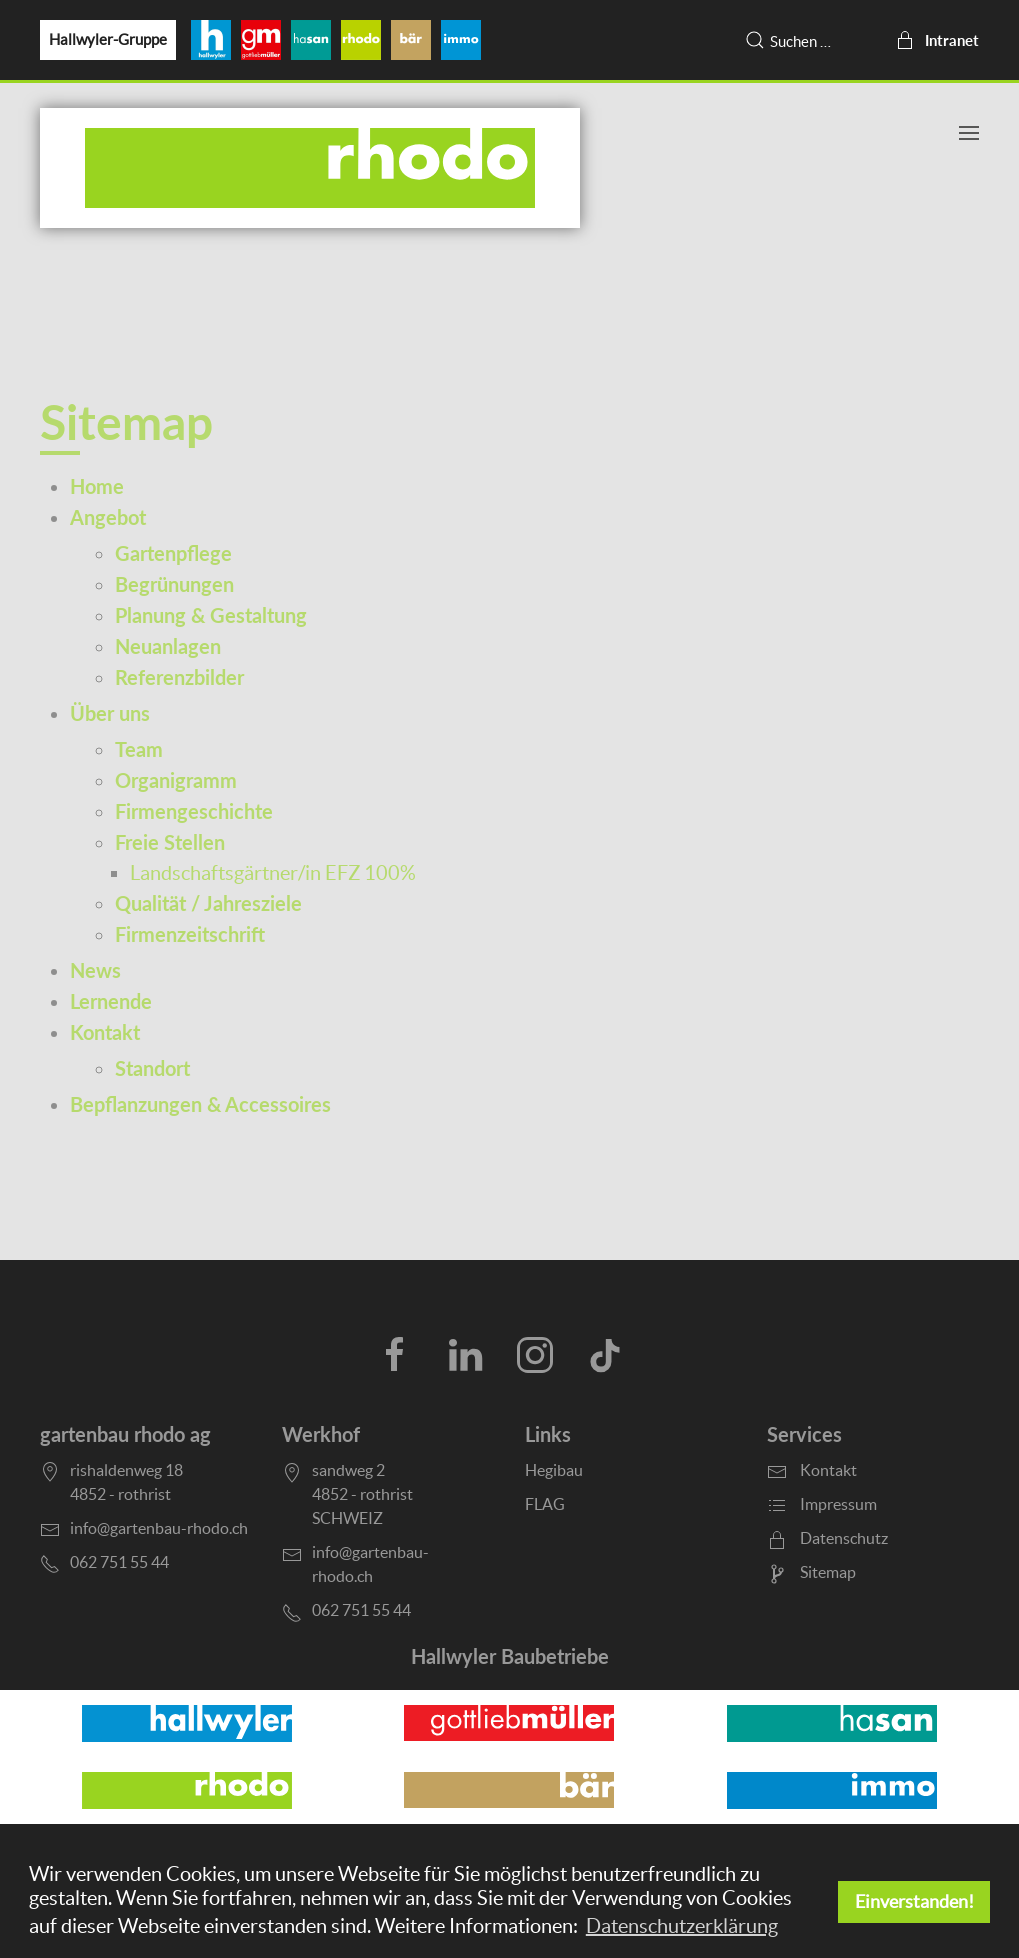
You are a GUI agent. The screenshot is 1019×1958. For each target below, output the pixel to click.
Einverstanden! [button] (914, 1901)
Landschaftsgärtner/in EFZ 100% (273, 873)
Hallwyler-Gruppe (108, 39)
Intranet (937, 40)
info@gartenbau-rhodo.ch (159, 1528)
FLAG (545, 1504)
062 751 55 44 (361, 1610)
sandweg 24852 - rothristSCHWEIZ (362, 1494)
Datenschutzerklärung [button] (682, 1926)
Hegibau (554, 1470)
